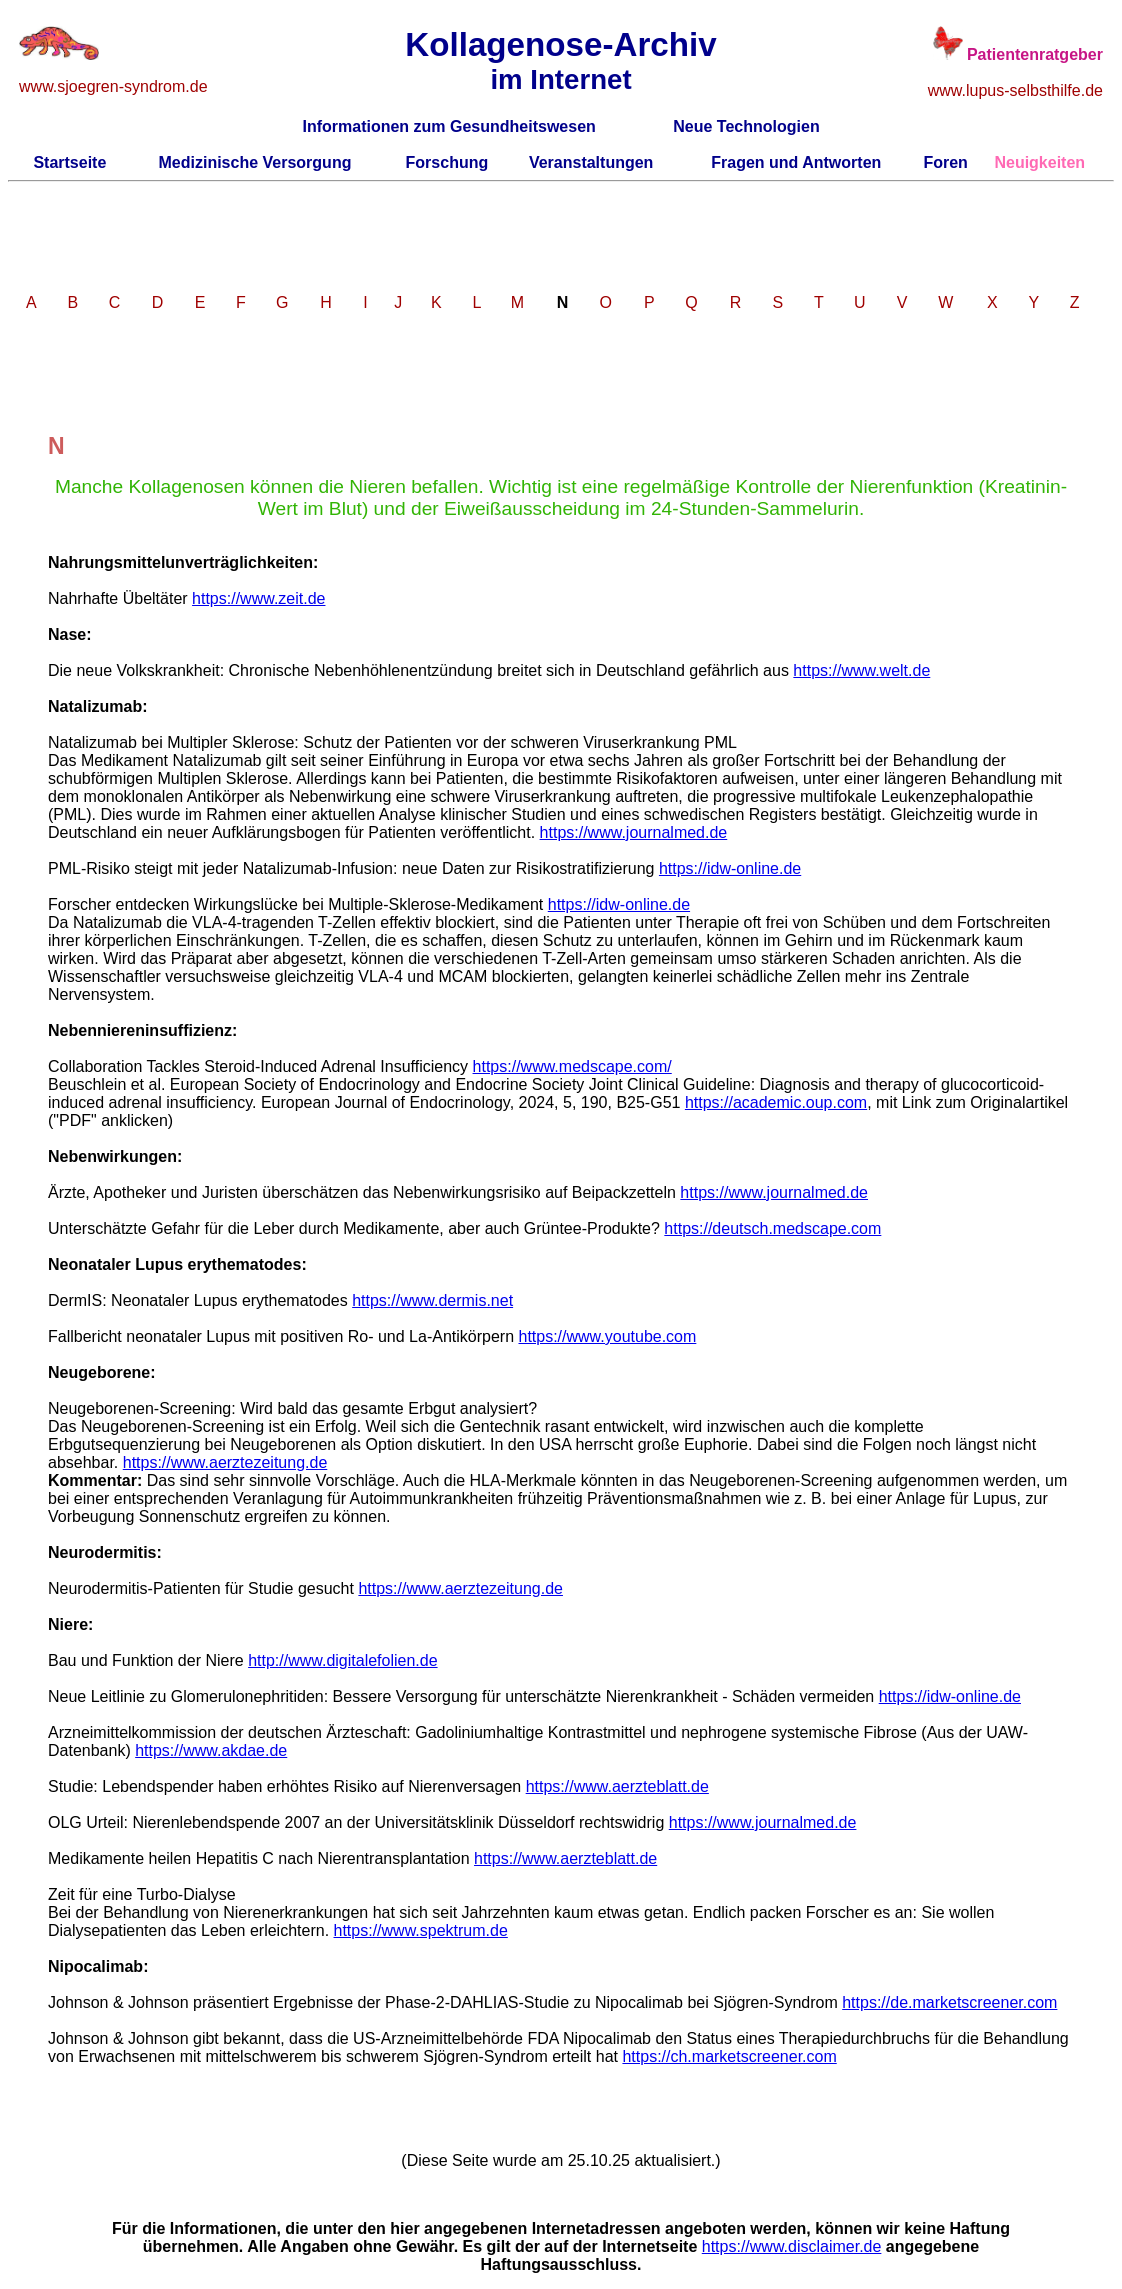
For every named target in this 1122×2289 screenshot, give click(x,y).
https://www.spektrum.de (421, 1930)
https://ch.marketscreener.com (729, 2056)
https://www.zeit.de (258, 598)
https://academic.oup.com (776, 1102)
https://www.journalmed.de (634, 832)
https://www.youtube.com (607, 1336)
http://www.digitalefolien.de (342, 1660)
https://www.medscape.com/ (572, 1066)
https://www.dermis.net (432, 1300)
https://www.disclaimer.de (792, 2246)
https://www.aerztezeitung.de (225, 1462)
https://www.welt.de (861, 670)
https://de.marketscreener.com (949, 2002)
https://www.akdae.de (211, 1750)
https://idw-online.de (730, 868)
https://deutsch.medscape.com (772, 1228)
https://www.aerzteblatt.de (617, 1786)
